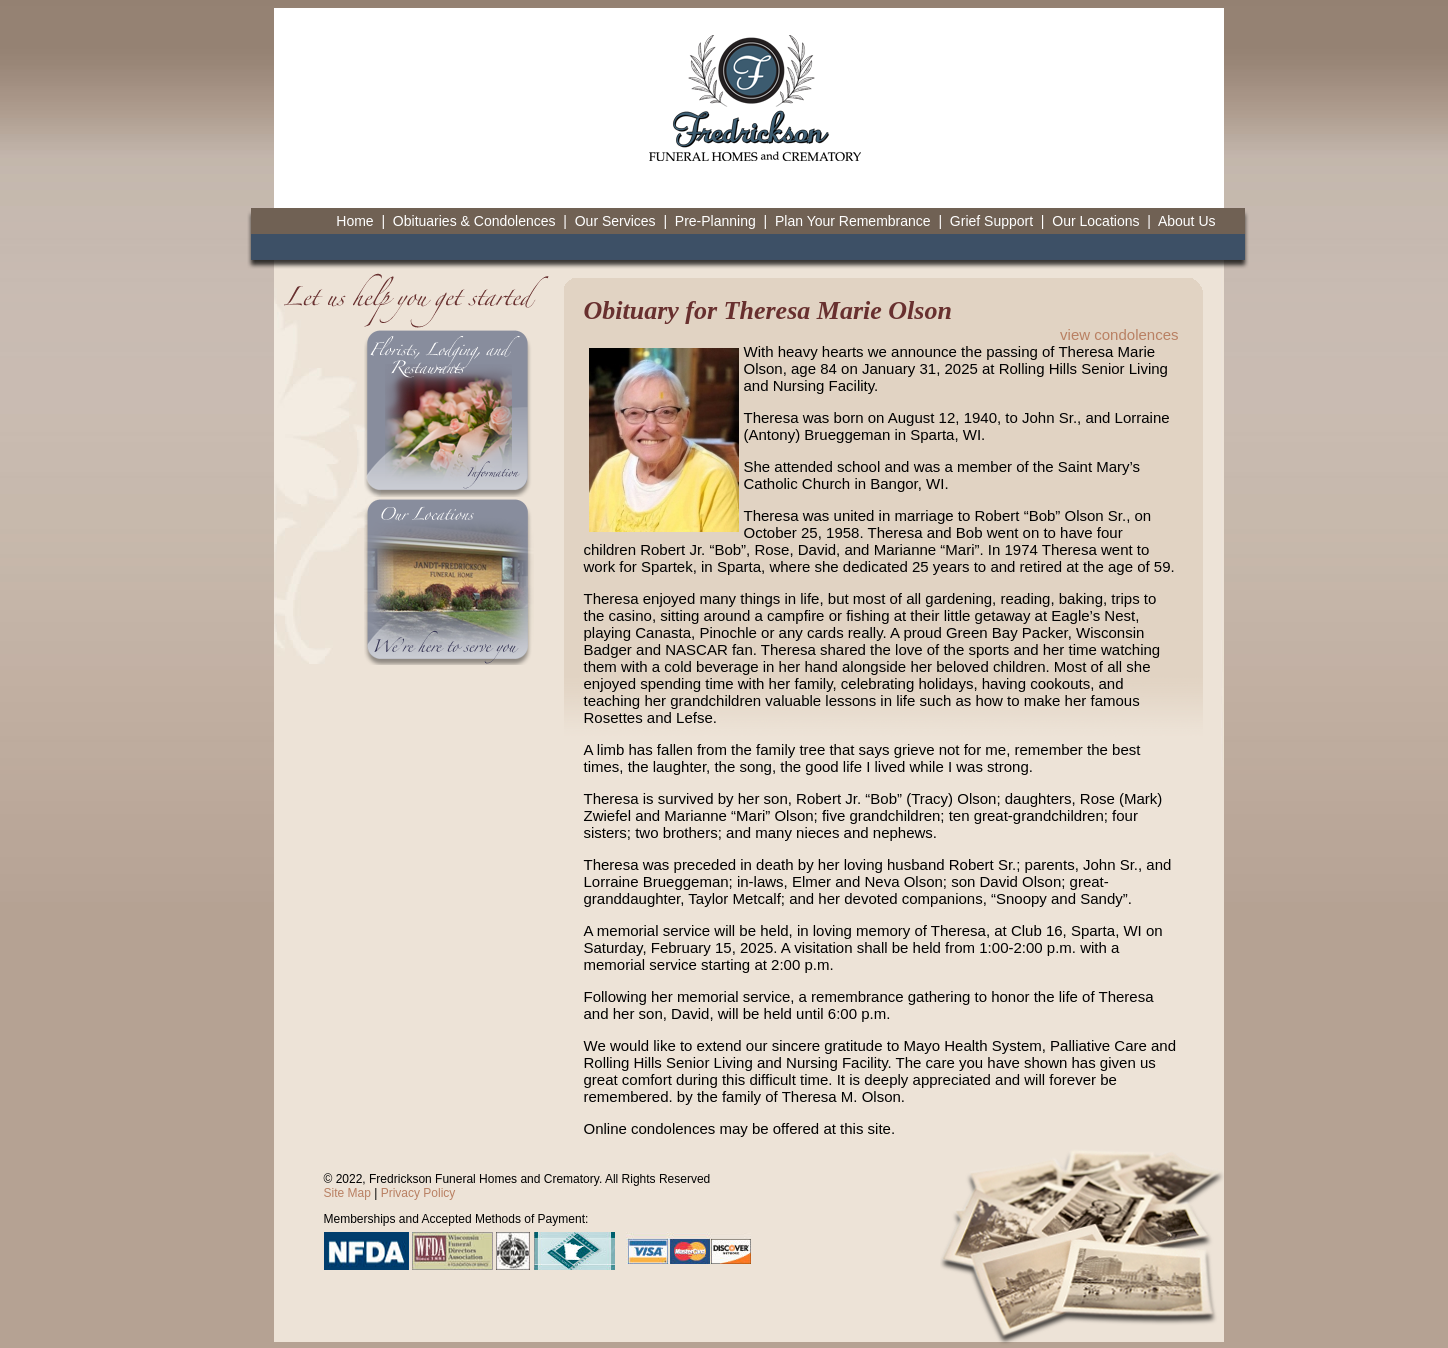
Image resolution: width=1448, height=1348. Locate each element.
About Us (1187, 221)
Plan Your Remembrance (853, 221)
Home (354, 221)
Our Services (615, 221)
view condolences (1119, 334)
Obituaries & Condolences (474, 221)
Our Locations (1095, 221)
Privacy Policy (418, 1193)
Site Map (347, 1193)
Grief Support (991, 221)
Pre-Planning (715, 221)
